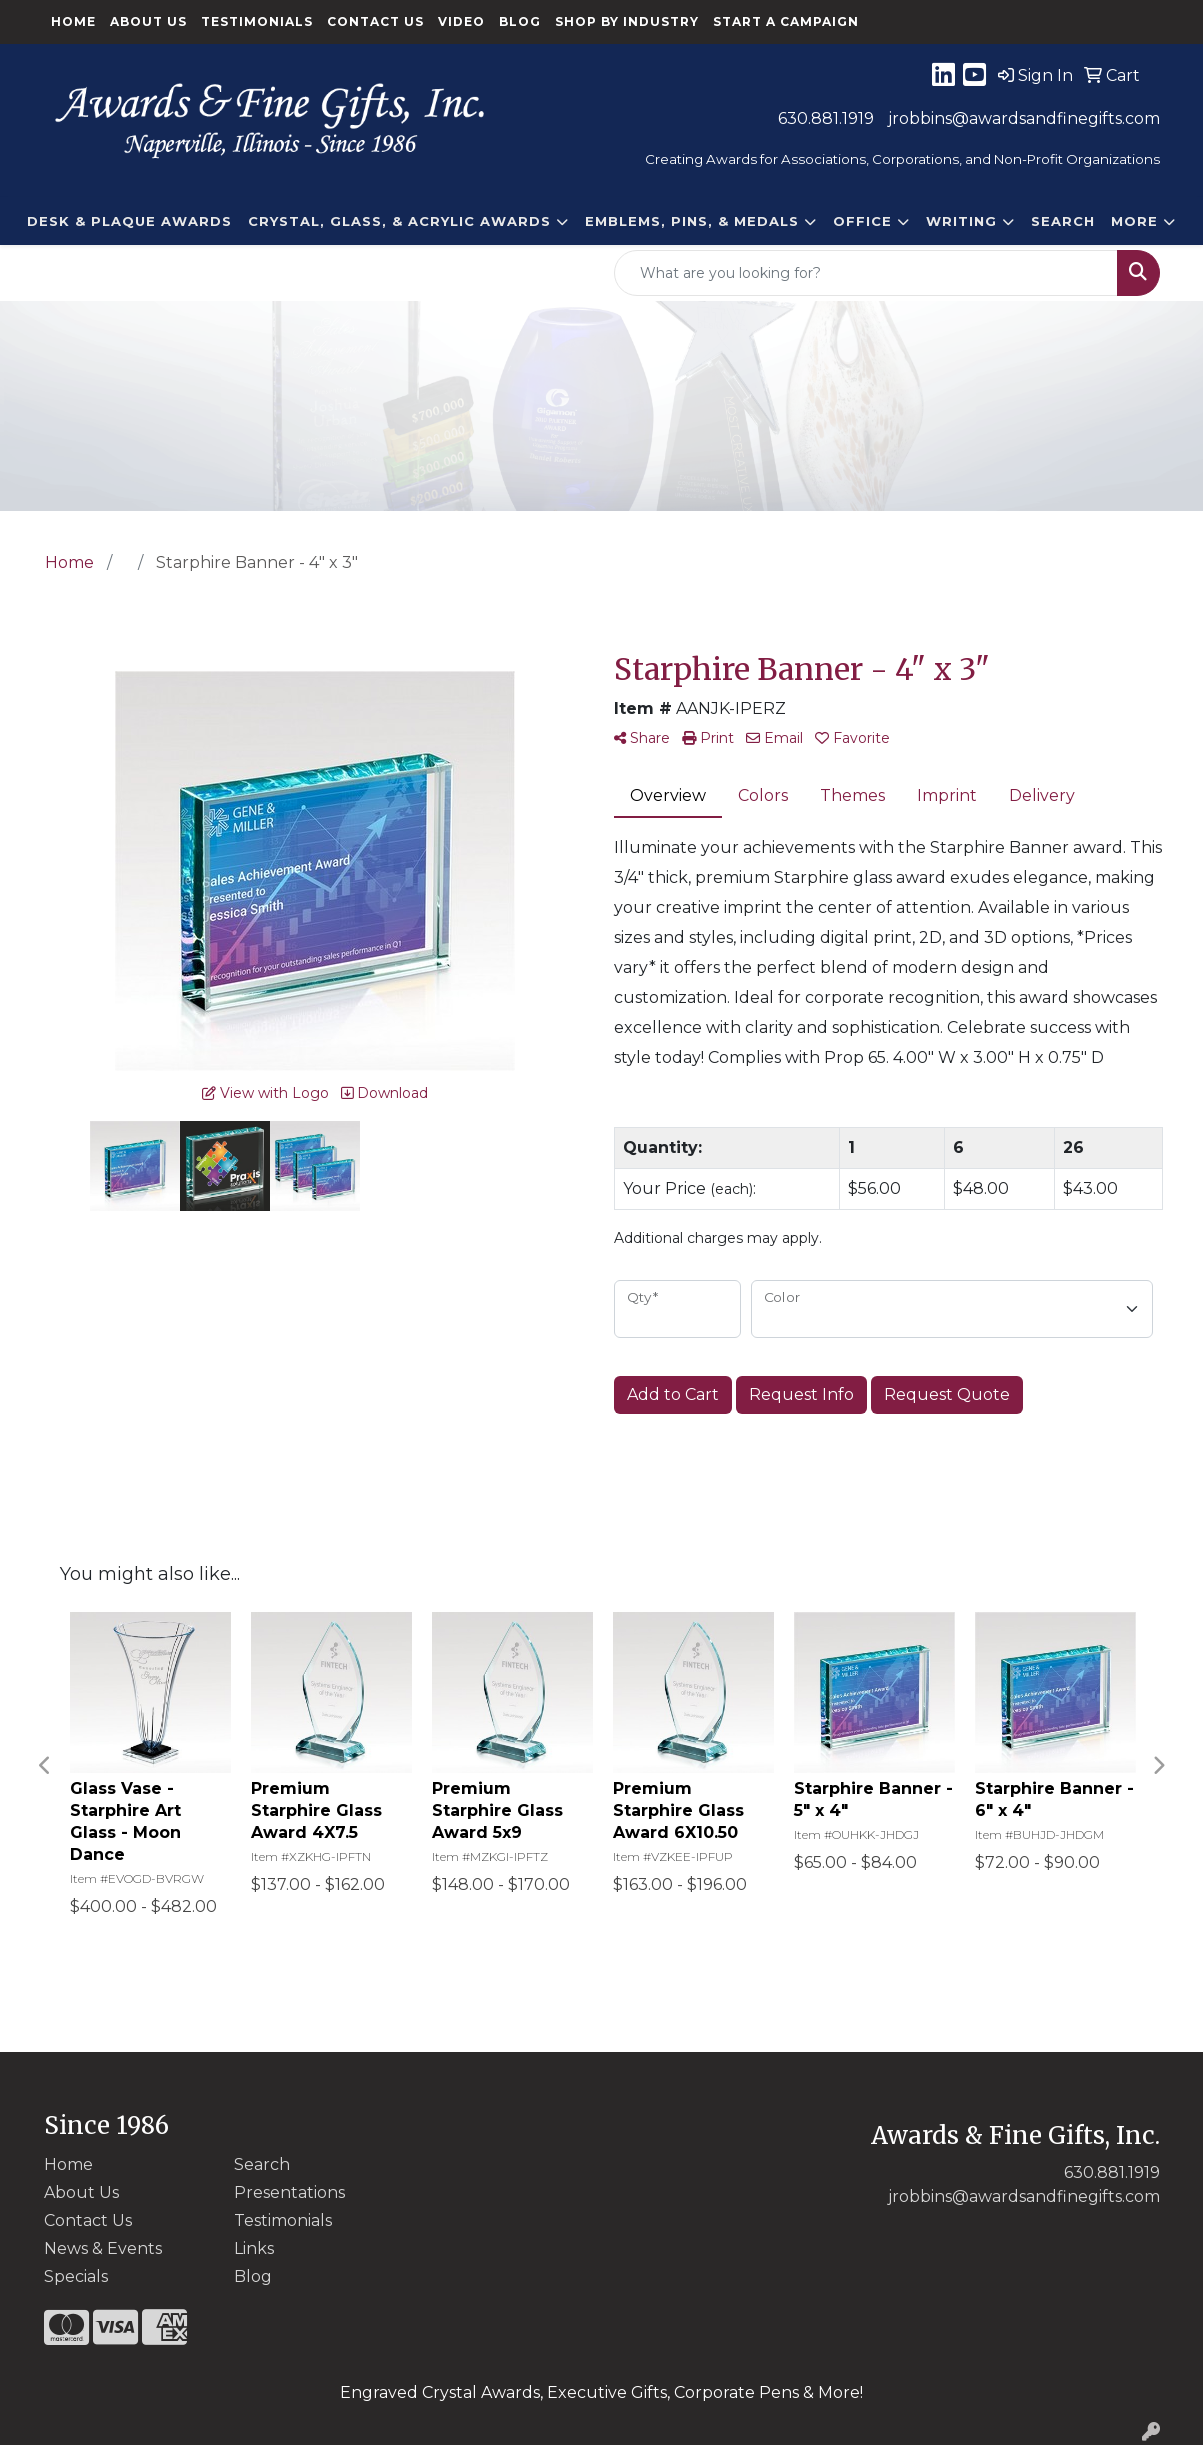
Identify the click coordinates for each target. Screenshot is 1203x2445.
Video (461, 21)
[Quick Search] (866, 273)
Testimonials (257, 21)
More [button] (1134, 221)
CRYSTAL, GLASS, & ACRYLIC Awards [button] (399, 221)
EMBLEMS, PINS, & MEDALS (692, 221)
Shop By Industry (627, 21)
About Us (148, 21)
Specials (76, 2276)
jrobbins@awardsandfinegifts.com (1024, 118)
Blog (520, 21)
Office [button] (862, 221)
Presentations (289, 2192)
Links (254, 2248)
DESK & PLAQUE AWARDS (129, 221)
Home (73, 21)
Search (1063, 221)
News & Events (103, 2248)
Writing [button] (961, 221)
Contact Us (375, 21)
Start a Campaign (786, 21)
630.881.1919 (826, 118)
